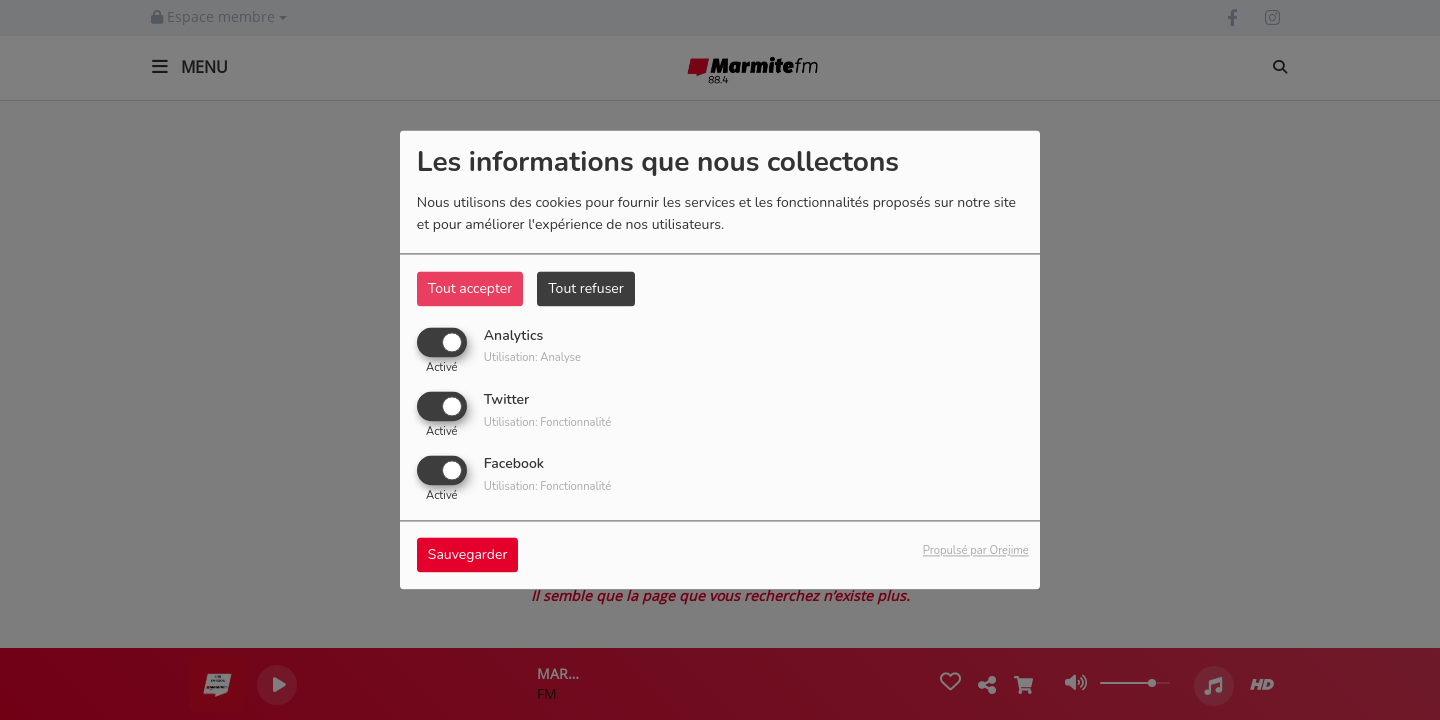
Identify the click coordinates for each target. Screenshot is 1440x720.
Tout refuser (586, 288)
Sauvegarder (468, 555)
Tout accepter (470, 288)
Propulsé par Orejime (976, 551)
